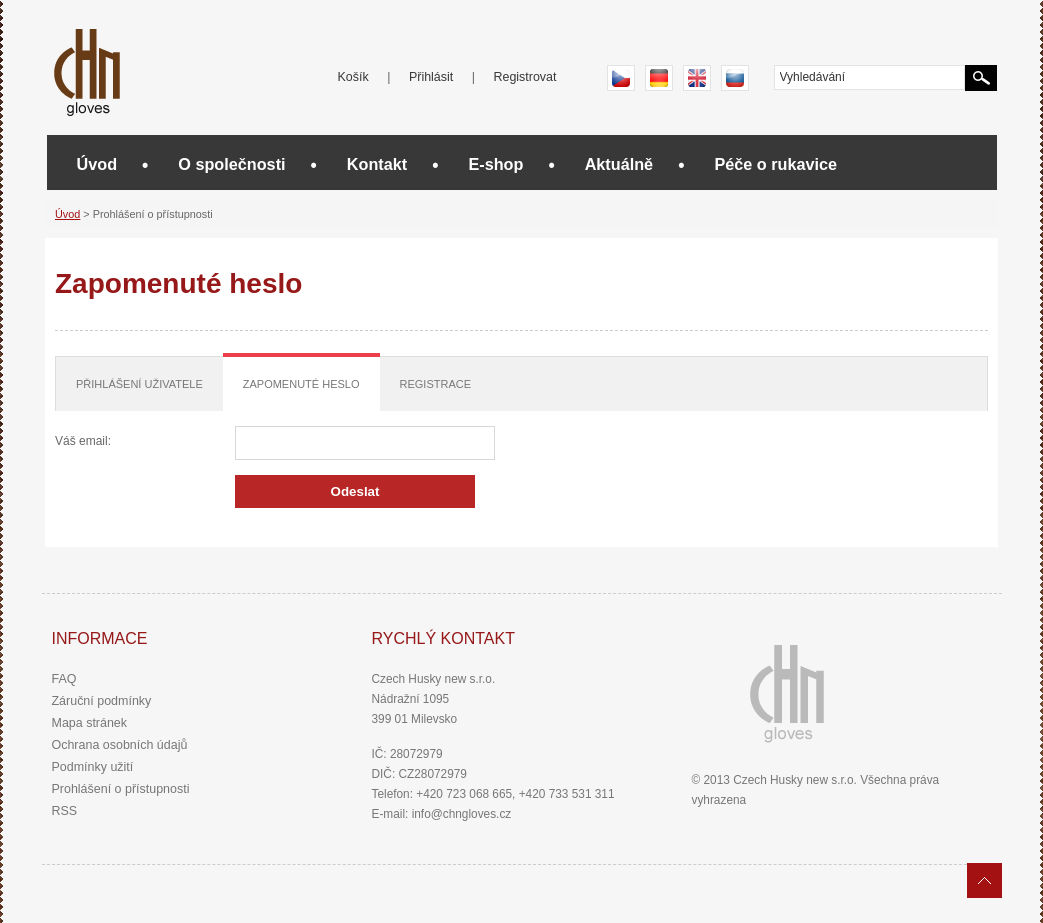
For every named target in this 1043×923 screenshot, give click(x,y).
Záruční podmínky (102, 701)
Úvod (97, 164)
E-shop (495, 164)
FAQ (64, 679)
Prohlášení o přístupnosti (121, 789)
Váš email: (83, 441)
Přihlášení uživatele (139, 384)
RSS (65, 811)
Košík (353, 77)
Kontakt (377, 164)
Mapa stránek (90, 723)
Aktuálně (619, 164)
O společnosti (231, 164)
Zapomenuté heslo (301, 384)
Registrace (436, 384)
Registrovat (524, 77)
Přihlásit (431, 77)
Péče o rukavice (775, 164)
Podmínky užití (93, 767)
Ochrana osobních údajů (120, 745)
